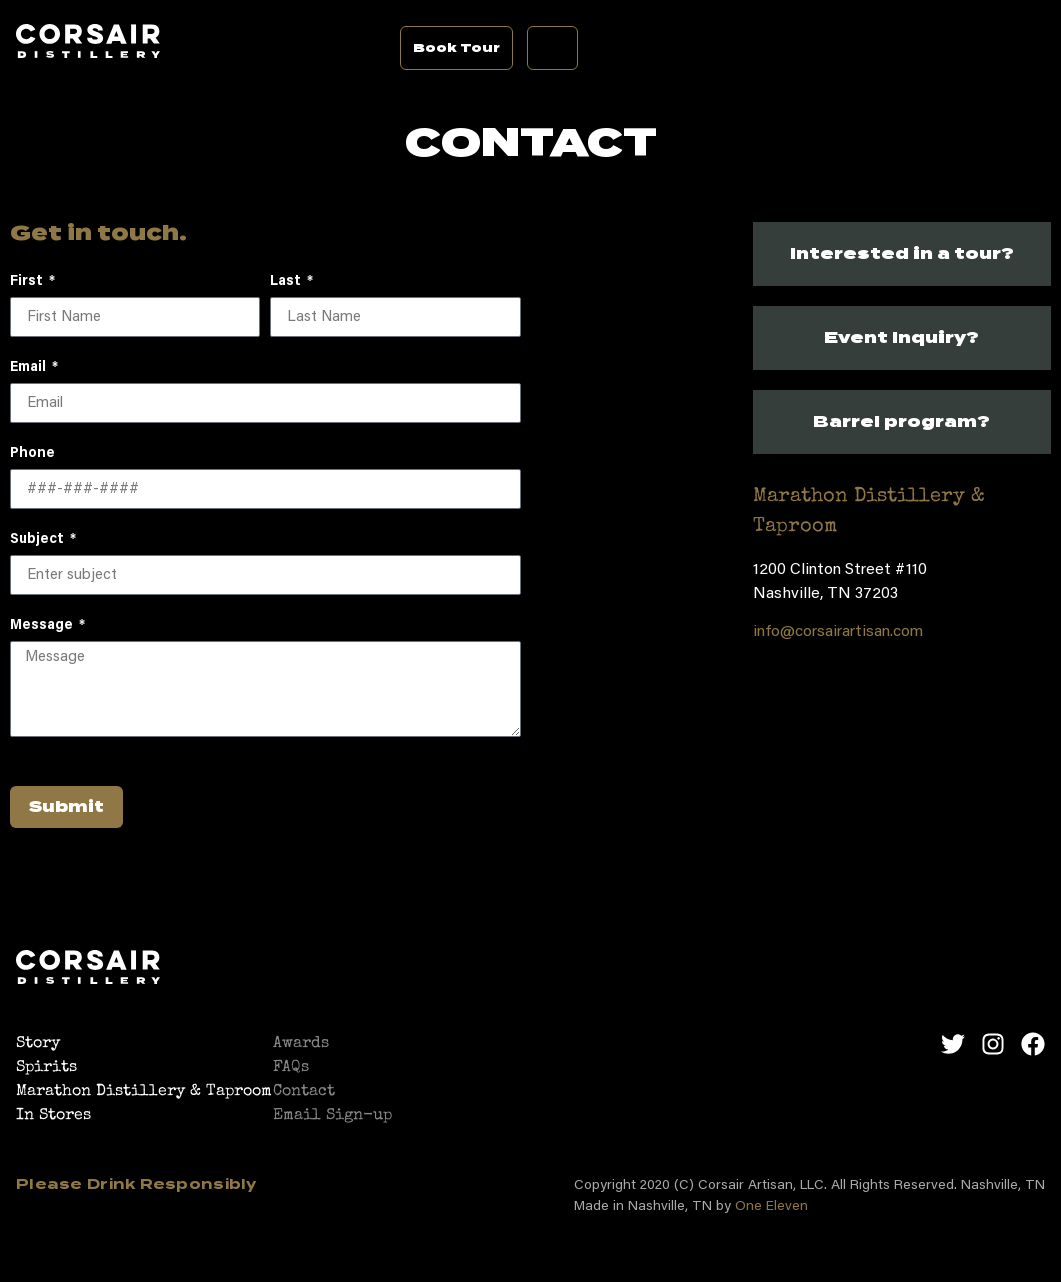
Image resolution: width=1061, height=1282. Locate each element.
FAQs (291, 1068)
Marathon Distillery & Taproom (144, 1092)
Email (29, 368)
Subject (38, 540)
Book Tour (456, 47)
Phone (32, 454)
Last (287, 282)
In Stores (53, 1116)
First (28, 282)
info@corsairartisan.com (838, 632)
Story (38, 1044)
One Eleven (771, 1207)
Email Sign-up (332, 1116)
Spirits (46, 1068)
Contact (304, 1092)
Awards (301, 1044)
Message (43, 626)
